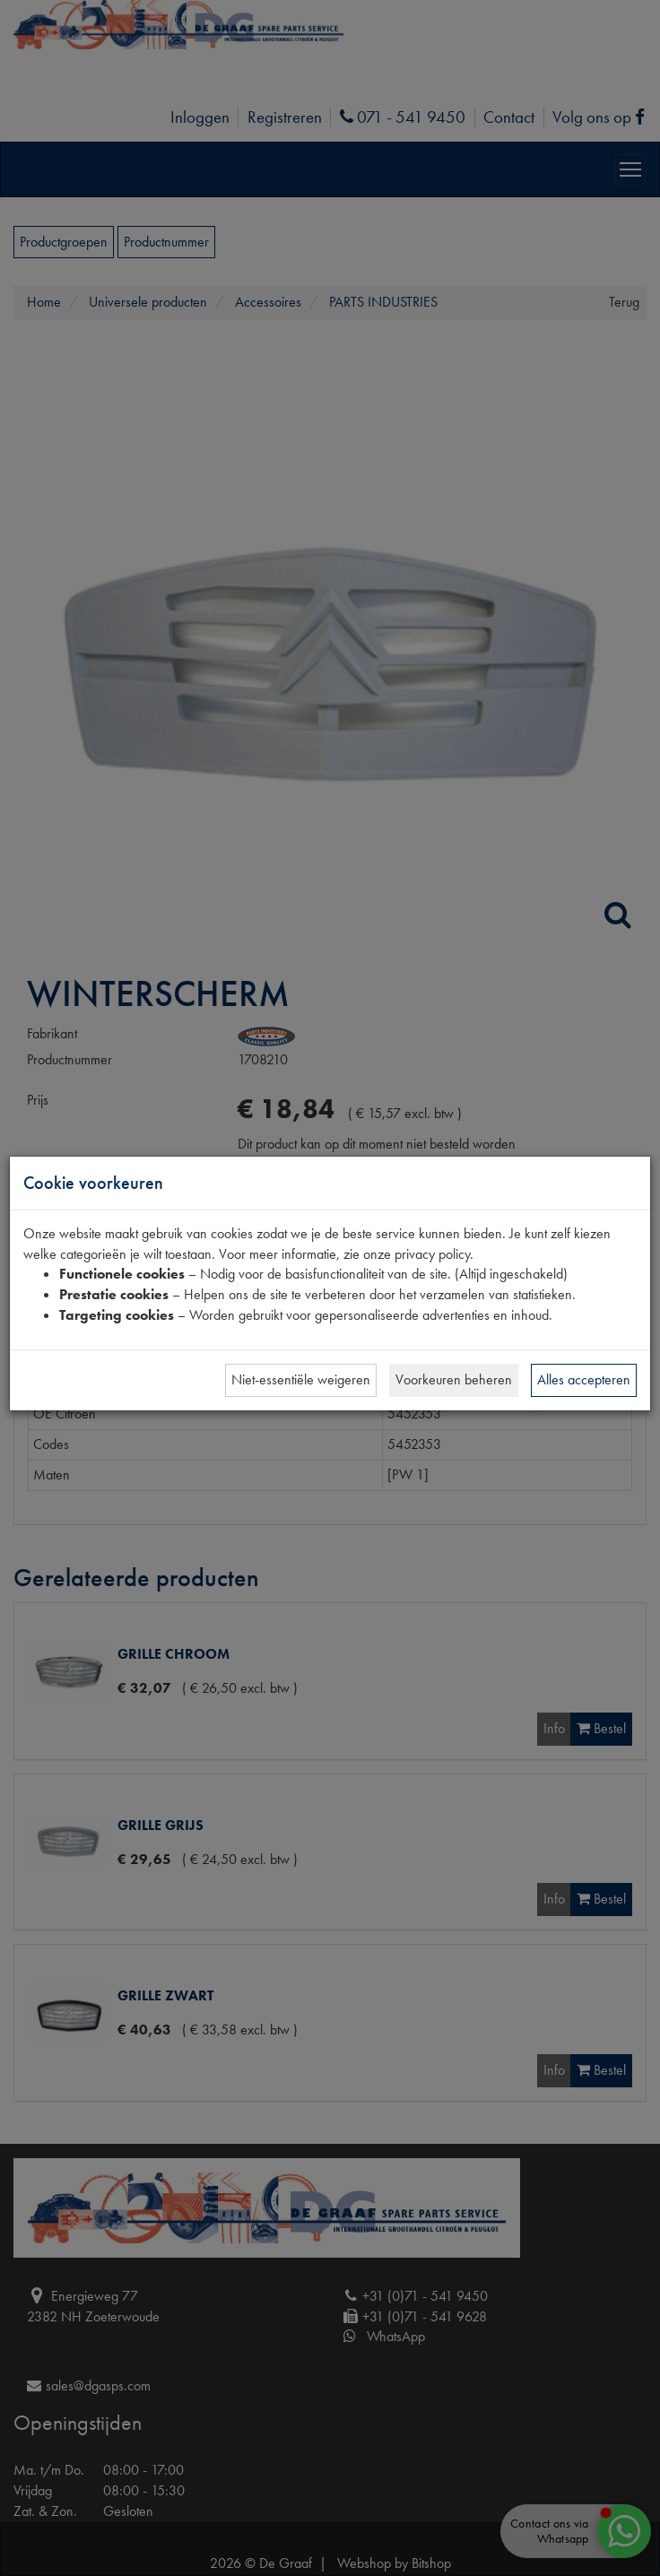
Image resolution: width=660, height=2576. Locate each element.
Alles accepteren (583, 1379)
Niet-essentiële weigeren (300, 1379)
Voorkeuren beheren (453, 1379)
